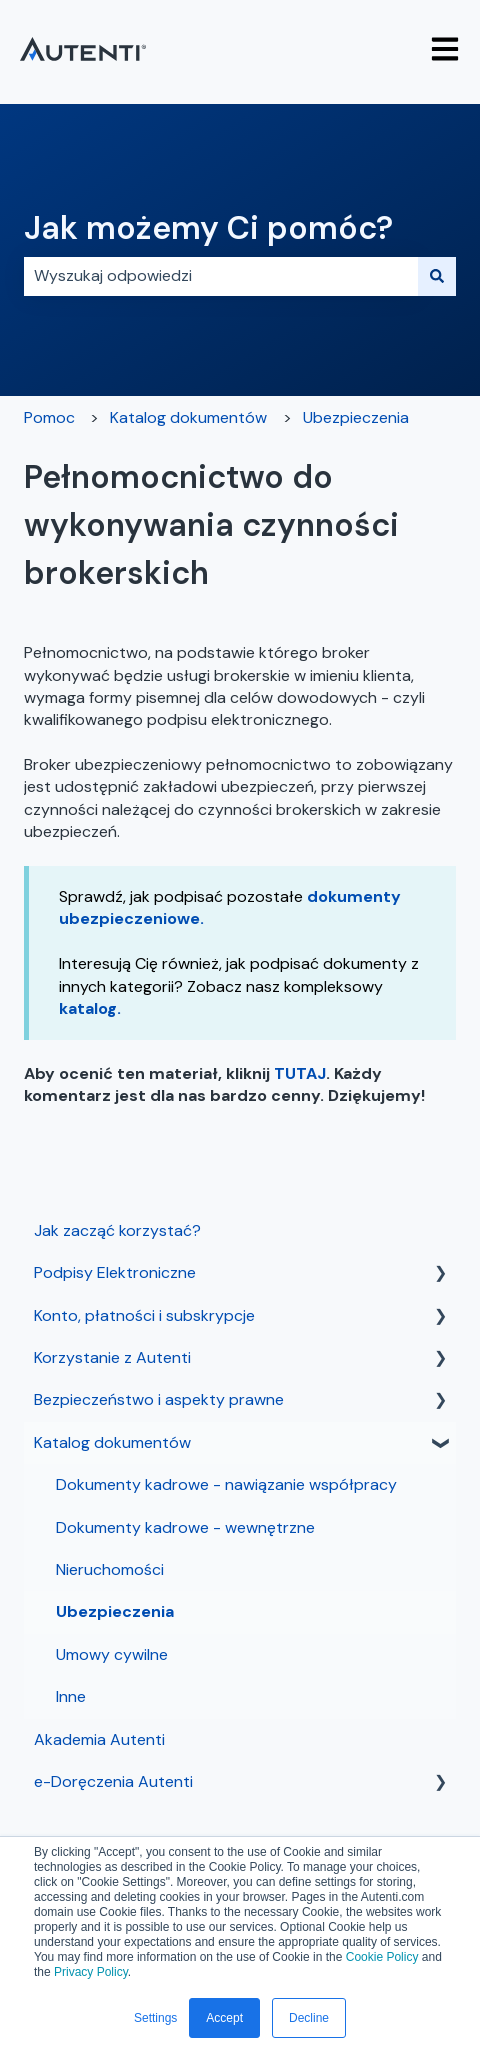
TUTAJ (300, 1073)
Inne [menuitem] (71, 1696)
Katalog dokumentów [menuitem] (112, 1442)
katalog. (90, 1008)
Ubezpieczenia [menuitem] (115, 1611)
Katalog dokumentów (188, 417)
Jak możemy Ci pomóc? (208, 228)
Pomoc (49, 417)
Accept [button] (224, 2018)
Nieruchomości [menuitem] (110, 1569)
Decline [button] (309, 2018)
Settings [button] (155, 2018)
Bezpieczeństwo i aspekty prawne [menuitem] (159, 1399)
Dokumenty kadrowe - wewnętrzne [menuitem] (185, 1527)
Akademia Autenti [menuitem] (99, 1739)
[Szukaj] (437, 276)
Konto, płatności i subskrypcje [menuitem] (144, 1315)
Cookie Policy (382, 1957)
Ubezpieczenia (356, 417)
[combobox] (221, 276)
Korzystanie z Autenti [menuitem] (112, 1357)
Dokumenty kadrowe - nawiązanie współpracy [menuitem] (226, 1484)
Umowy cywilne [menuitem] (112, 1654)
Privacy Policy (91, 1972)
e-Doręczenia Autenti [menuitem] (113, 1781)
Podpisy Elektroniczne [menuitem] (115, 1272)
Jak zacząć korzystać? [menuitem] (117, 1230)
